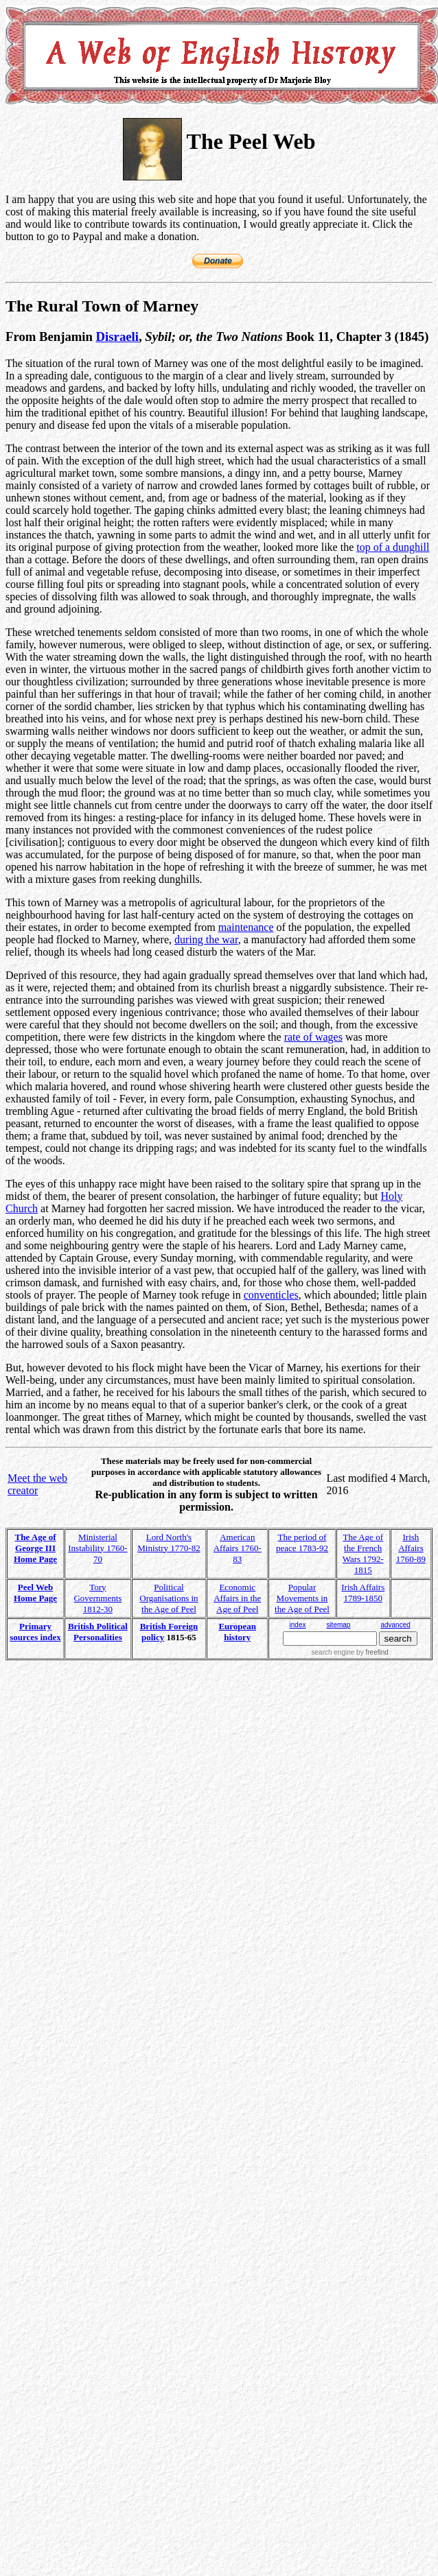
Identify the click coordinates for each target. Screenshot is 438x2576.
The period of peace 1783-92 (302, 1542)
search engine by (350, 1652)
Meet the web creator (37, 1484)
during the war (206, 939)
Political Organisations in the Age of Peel (168, 1598)
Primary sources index (35, 1631)
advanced (395, 1625)
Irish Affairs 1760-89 (411, 1548)
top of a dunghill (392, 547)
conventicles (271, 1295)
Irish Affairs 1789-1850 (362, 1592)
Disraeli (117, 336)
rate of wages (313, 1037)
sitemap (338, 1625)
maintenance (246, 927)
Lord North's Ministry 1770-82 (168, 1542)
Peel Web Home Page (35, 1592)
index (298, 1625)
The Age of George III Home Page (35, 1548)
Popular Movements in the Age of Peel (302, 1598)
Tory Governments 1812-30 (97, 1598)
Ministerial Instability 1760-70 (97, 1548)
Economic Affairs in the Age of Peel (237, 1598)
